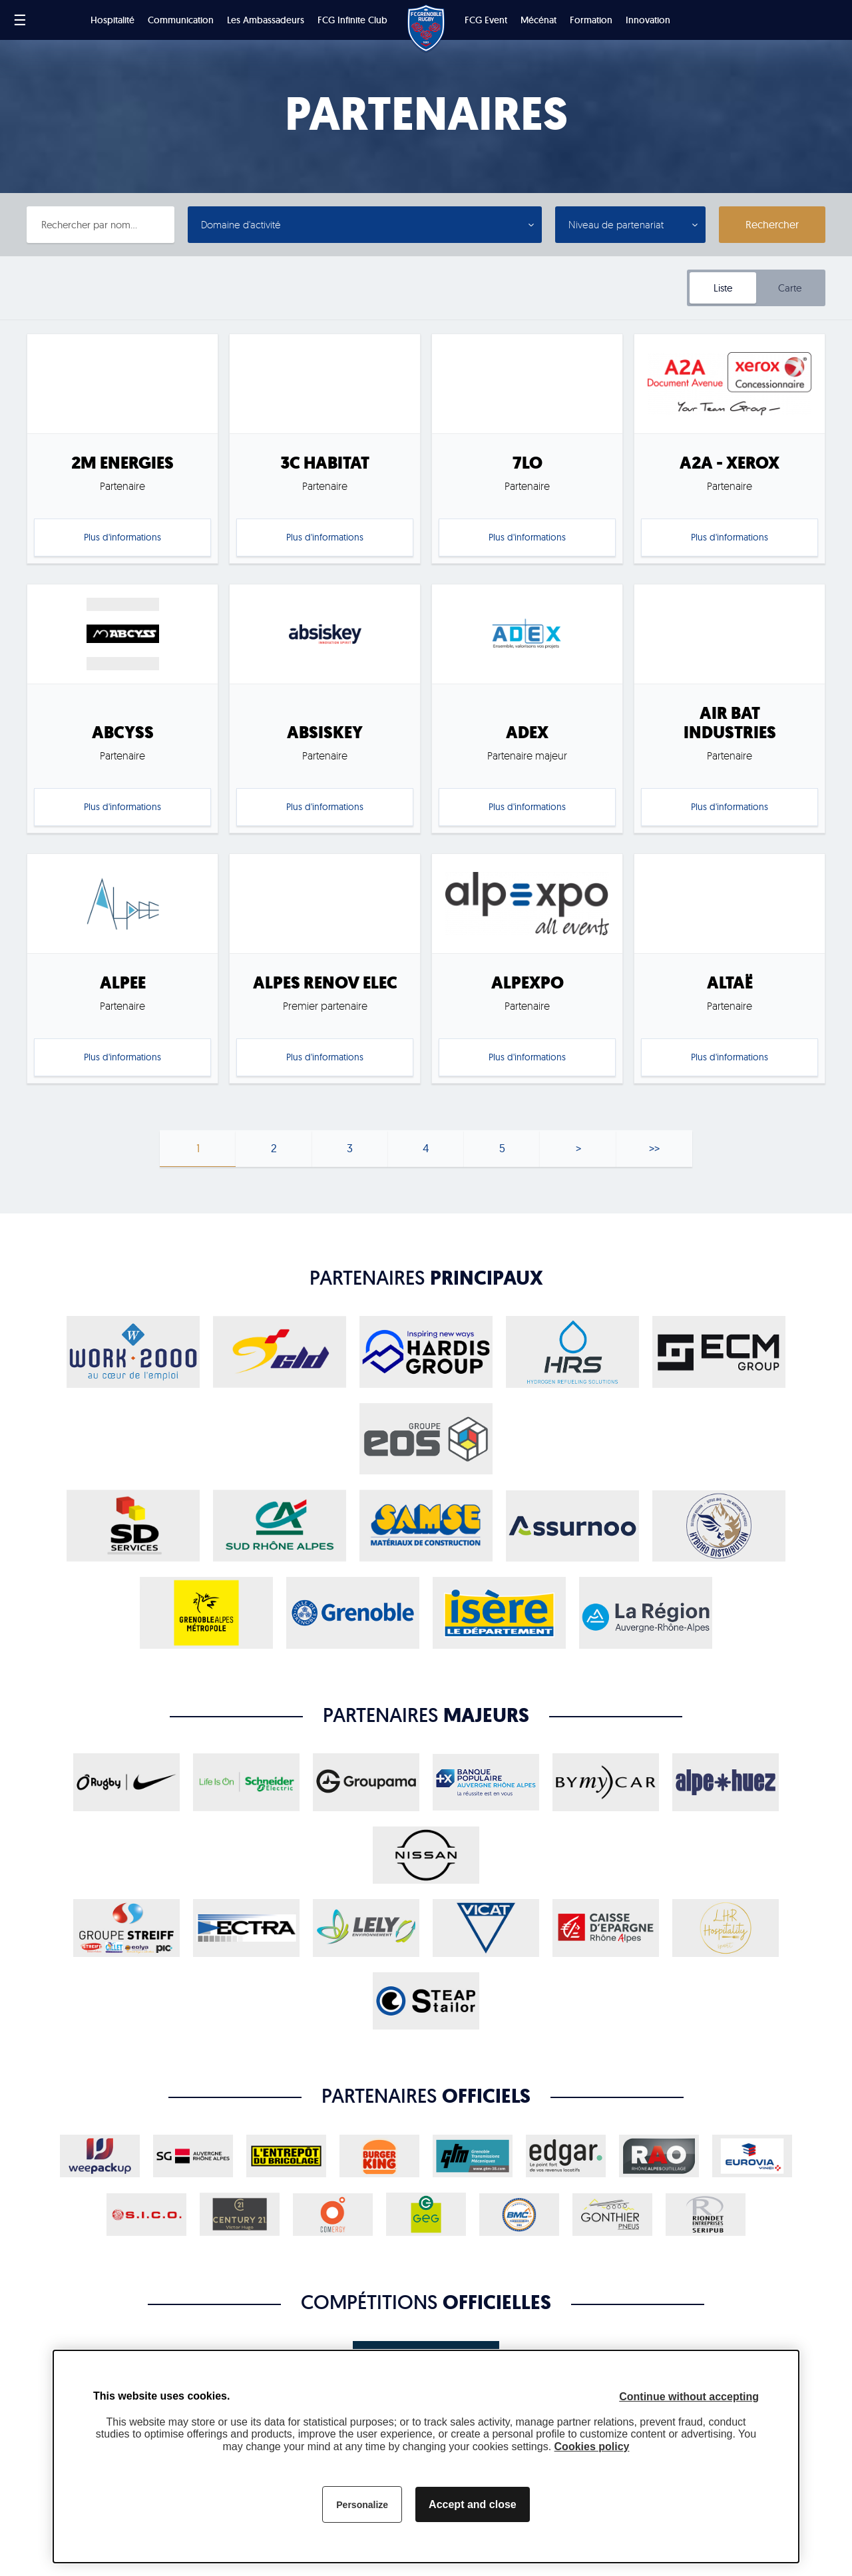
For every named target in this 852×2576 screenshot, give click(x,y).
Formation (591, 20)
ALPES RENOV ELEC (325, 982)
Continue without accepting (689, 2396)
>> (654, 1148)
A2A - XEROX (729, 463)
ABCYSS (123, 732)
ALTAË (730, 982)
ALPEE (123, 982)
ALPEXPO (527, 982)
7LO (527, 463)
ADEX (527, 732)
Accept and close (473, 2504)
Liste (723, 288)
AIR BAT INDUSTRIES (730, 723)
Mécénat (538, 20)
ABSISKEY (325, 732)
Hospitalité (112, 20)
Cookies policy (592, 2446)
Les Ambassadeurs (265, 20)
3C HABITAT (324, 463)
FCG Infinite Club (352, 20)
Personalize (362, 2504)
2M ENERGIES (122, 463)
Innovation (648, 20)
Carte (789, 288)
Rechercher (772, 224)
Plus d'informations (122, 537)
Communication (181, 20)
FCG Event (486, 20)
